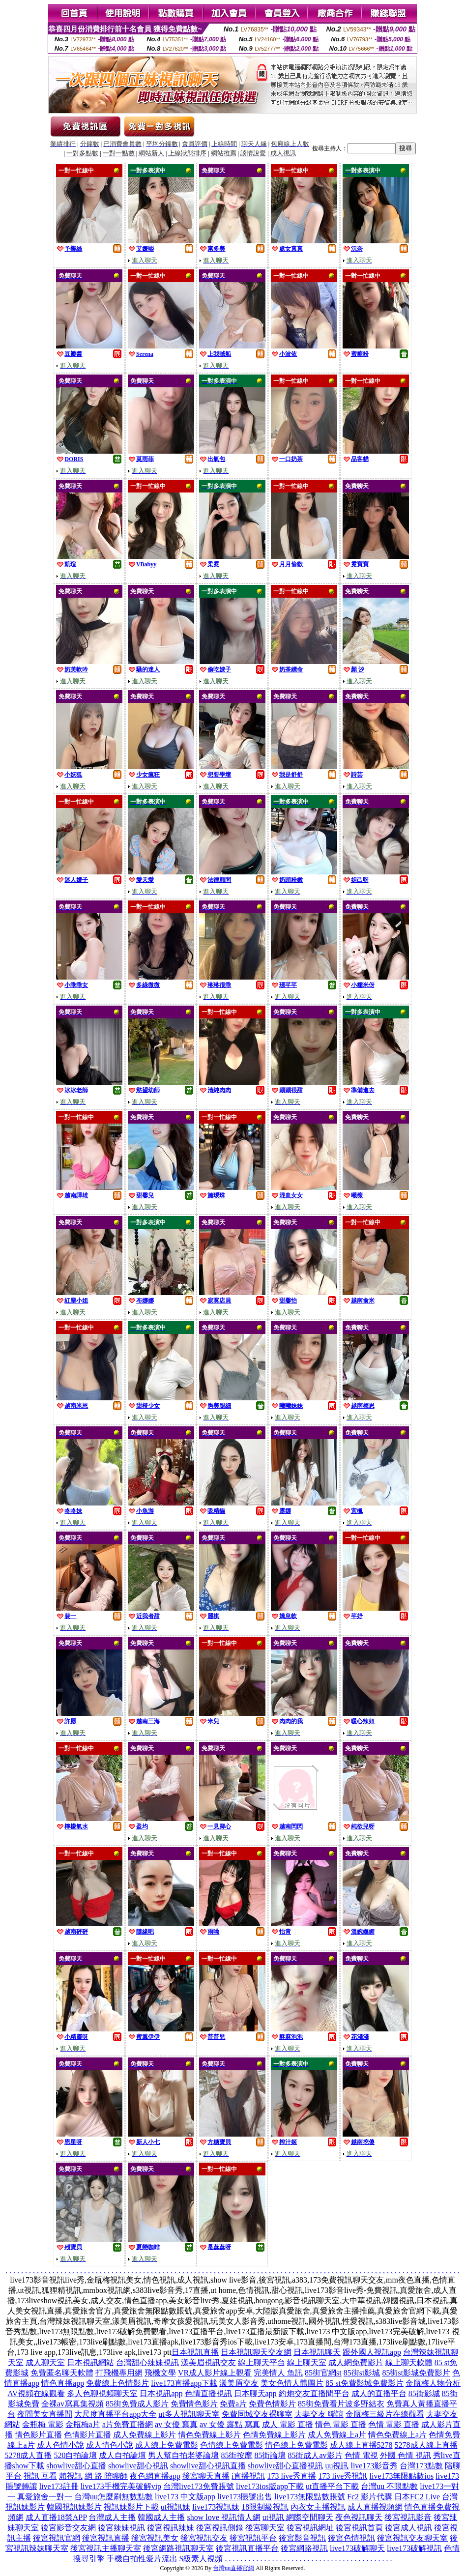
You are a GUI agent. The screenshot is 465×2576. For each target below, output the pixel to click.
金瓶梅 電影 (42, 2424)
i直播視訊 (248, 2476)
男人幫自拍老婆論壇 (183, 2455)
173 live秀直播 (291, 2476)
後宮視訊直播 (105, 2538)
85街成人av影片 (315, 2455)
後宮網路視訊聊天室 (178, 2548)
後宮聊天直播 (206, 2476)
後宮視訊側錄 (219, 2527)
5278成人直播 (28, 2455)
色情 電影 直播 (393, 2424)
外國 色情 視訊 (405, 2455)
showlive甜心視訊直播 (208, 2465)
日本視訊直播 (195, 2352)
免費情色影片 (194, 2404)
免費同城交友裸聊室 (257, 2414)
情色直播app (62, 2383)
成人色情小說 (60, 2445)
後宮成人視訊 (408, 2527)
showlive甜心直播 (76, 2465)
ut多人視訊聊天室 (188, 2414)
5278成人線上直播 (426, 2445)
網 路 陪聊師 (106, 2476)
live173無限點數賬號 (309, 2496)
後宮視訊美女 (154, 2538)
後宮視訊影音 (408, 2517)
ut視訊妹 (175, 2507)
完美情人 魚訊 (278, 2373)
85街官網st (323, 2373)
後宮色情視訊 (351, 2538)
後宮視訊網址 (310, 2527)
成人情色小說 (109, 2445)
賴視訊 (71, 2476)
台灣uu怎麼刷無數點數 (113, 2496)
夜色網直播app (155, 2476)
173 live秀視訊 (342, 2476)
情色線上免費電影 (296, 2445)
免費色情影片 (272, 2404)
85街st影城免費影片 (416, 2373)
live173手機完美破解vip (121, 2486)
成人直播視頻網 (375, 2507)
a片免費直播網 (127, 2424)
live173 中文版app (185, 2496)
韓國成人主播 (161, 2517)
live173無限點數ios (401, 2476)
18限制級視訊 (265, 2507)
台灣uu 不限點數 (389, 2486)
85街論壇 (270, 2455)
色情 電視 (361, 2455)
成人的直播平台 (379, 2393)
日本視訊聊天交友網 (256, 2352)
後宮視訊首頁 (359, 2527)
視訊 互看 (40, 2476)
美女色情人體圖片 (292, 2383)
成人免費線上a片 (337, 2435)
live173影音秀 (374, 2465)
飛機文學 (160, 2373)
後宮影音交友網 (68, 2527)
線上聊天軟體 (409, 2362)
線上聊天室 (306, 2362)
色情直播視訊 (208, 2393)
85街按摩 (236, 2455)
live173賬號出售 (244, 2496)
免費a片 (233, 2404)
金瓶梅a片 (82, 2424)
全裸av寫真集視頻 (72, 2404)
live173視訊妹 (215, 2507)
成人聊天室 (45, 2362)
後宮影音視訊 (302, 2538)
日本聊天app (255, 2393)
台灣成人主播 (112, 2517)
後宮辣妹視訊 (121, 2527)
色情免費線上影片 (274, 2435)
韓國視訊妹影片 (74, 2507)
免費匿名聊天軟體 (61, 2373)
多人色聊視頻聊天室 (102, 2393)
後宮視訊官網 (56, 2538)
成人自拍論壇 (122, 2455)
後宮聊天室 (265, 2527)
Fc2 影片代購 (369, 2496)
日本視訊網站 (90, 2362)
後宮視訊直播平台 (247, 2548)
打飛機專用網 (119, 2373)
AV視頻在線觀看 (36, 2393)
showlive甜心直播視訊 (285, 2465)
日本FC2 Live (417, 2496)
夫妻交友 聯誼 (319, 2414)
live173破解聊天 (357, 2548)
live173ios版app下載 (270, 2486)
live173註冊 (59, 2486)
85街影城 (424, 2393)
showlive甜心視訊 (138, 2465)
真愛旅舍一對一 (44, 2496)
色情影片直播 (87, 2435)
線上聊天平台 (261, 2362)
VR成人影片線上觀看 (215, 2373)
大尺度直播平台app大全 (115, 2414)
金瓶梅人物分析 (433, 2383)
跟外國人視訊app (372, 2352)
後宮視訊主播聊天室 (105, 2548)
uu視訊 (337, 2465)
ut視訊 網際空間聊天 (297, 2517)
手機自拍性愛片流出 (142, 2558)
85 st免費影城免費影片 (364, 2383)
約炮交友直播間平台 (314, 2393)
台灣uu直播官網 (233, 2568)
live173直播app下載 (184, 2383)
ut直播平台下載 (332, 2486)
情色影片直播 (38, 2435)
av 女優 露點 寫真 (230, 2424)
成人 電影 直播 (287, 2424)
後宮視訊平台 (253, 2538)
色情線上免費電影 (231, 2445)
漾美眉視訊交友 (208, 2362)
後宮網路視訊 (304, 2548)
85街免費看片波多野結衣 (341, 2404)
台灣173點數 (421, 2465)
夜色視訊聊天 (358, 2517)
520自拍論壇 (75, 2455)
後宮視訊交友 (204, 2538)
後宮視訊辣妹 (170, 2527)
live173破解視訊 (414, 2548)
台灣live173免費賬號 (198, 2486)
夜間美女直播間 (44, 2414)
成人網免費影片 (355, 2362)
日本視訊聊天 (317, 2352)
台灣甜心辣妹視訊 (147, 2362)
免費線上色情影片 (117, 2383)
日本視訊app (161, 2393)
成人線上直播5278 (361, 2445)
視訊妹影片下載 (131, 2507)
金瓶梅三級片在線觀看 (385, 2414)
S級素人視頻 (201, 2558)
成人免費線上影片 (144, 2435)
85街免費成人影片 (137, 2404)
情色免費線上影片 (209, 2435)
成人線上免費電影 (166, 2445)
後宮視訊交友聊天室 (412, 2538)
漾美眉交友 (239, 2383)
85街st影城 (362, 2373)
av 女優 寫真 (176, 2424)
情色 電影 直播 (340, 2424)
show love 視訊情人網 (223, 2517)
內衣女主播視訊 (318, 2507)
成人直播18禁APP (56, 2517)
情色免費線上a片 (397, 2435)
